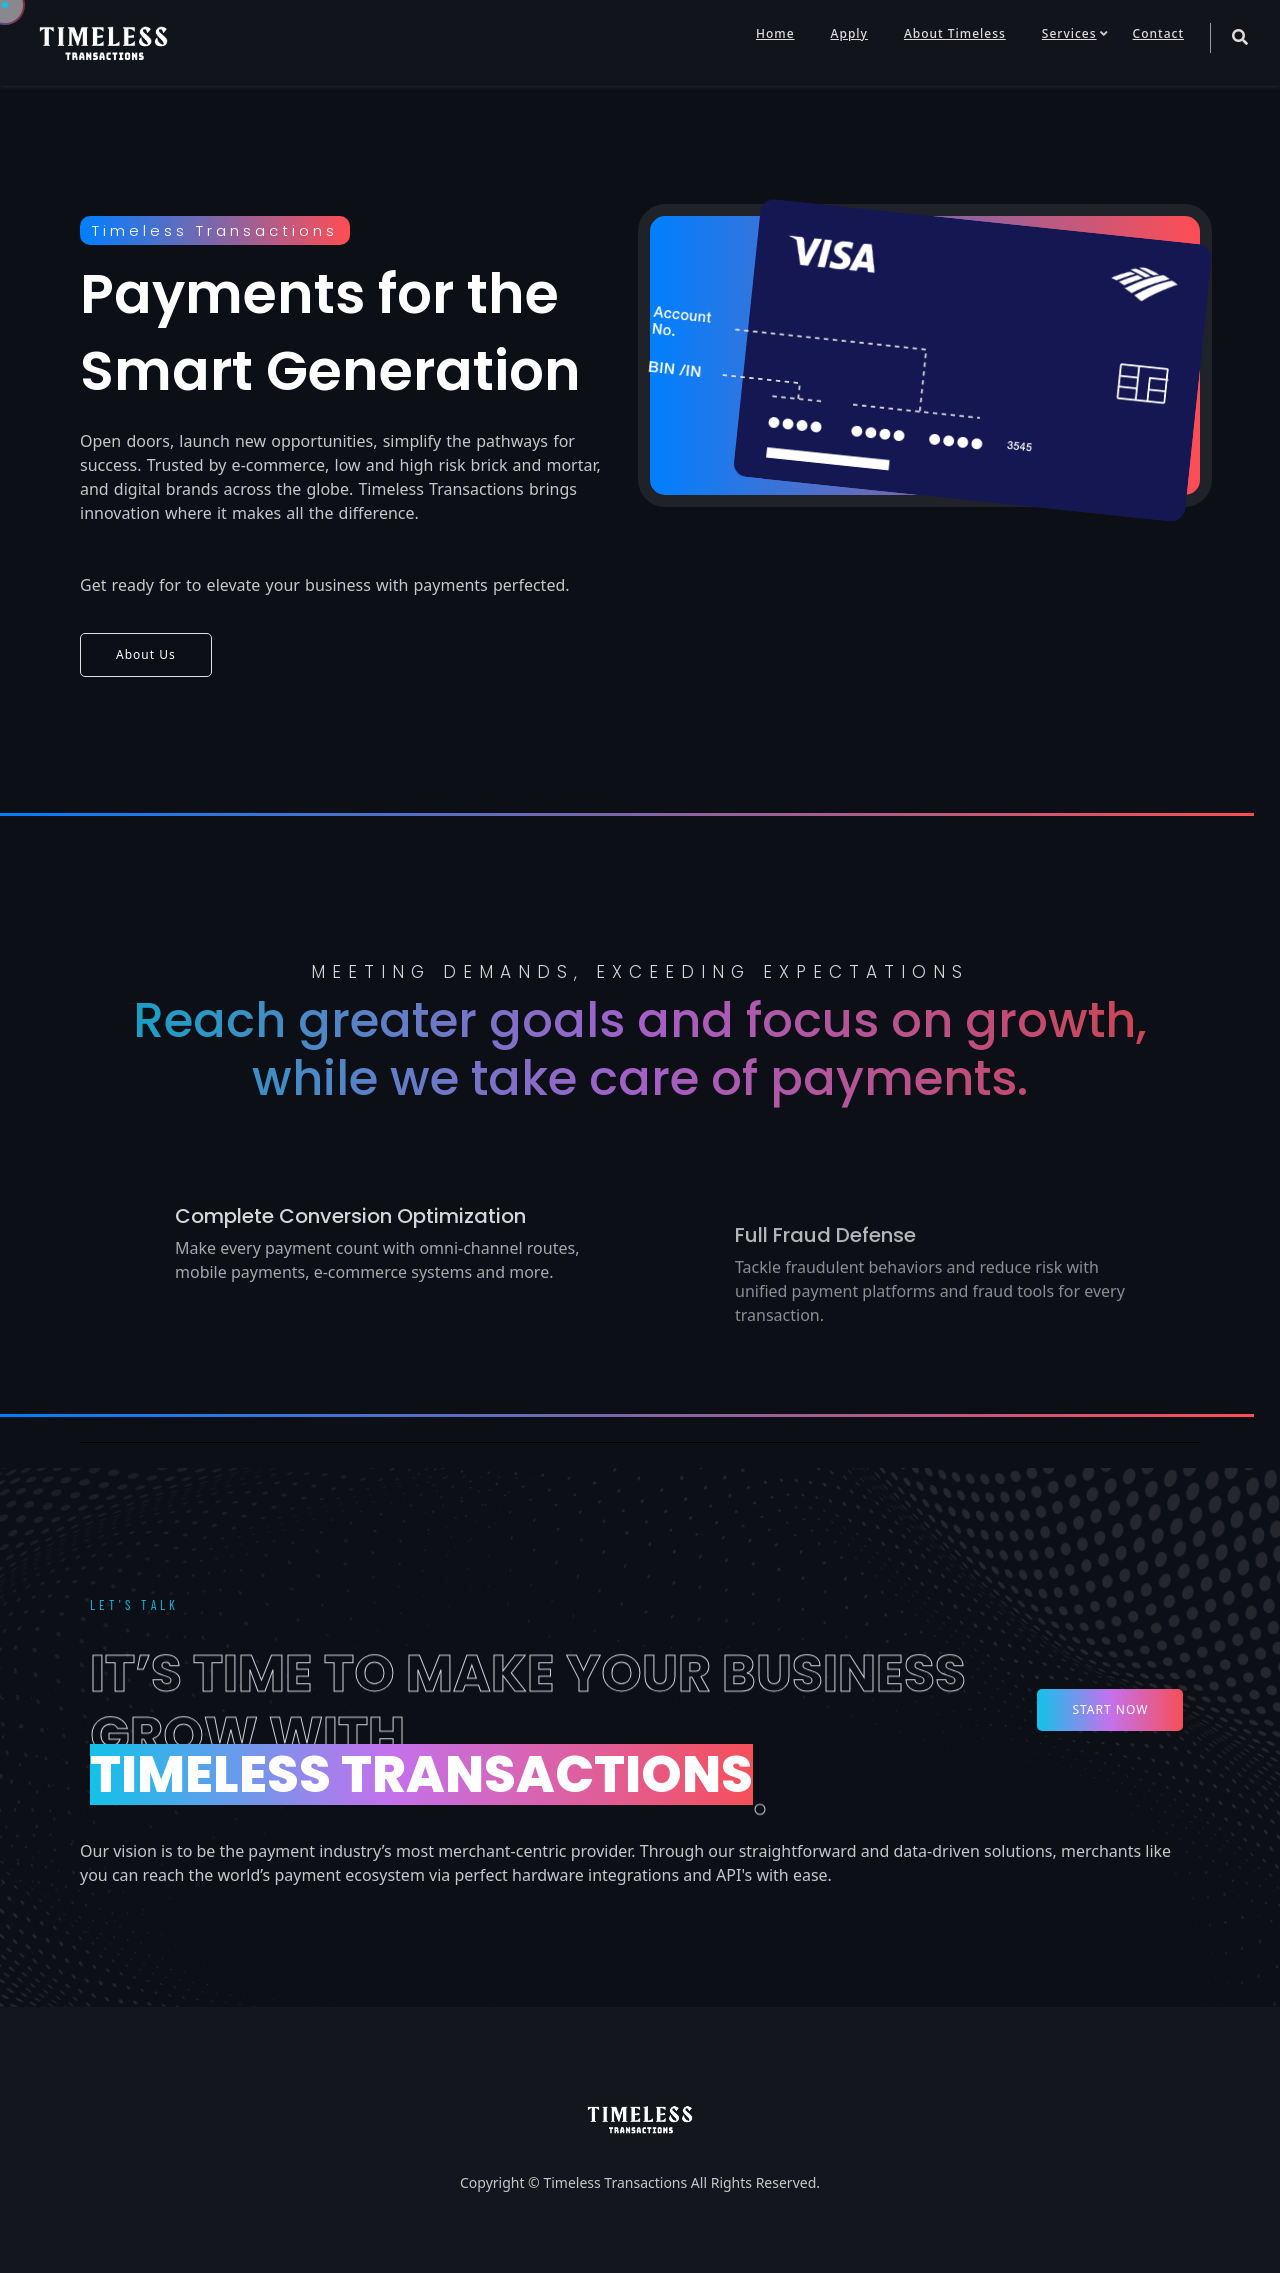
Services (1069, 33)
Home (775, 33)
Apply (849, 33)
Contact (1158, 33)
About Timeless (955, 33)
